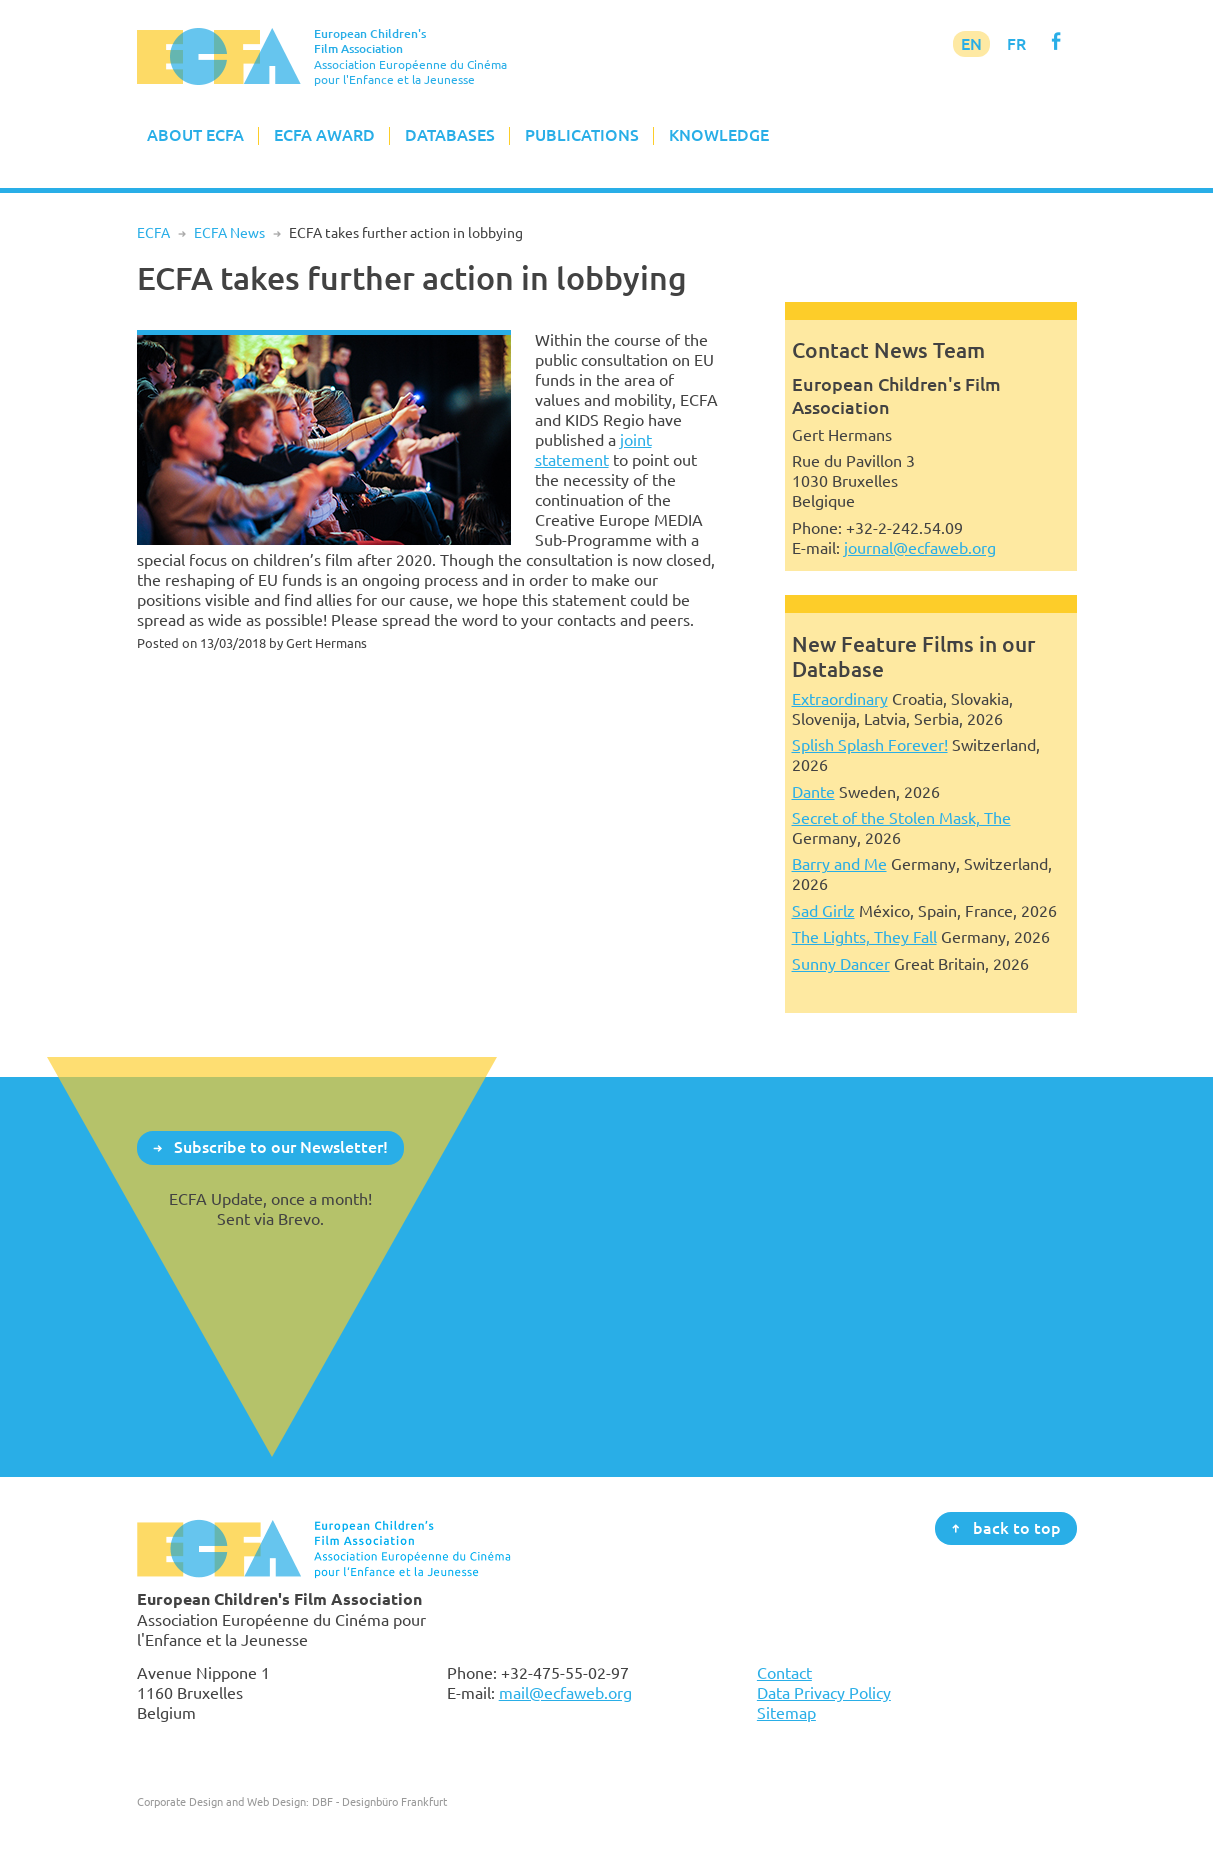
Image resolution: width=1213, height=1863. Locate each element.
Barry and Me (839, 864)
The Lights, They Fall (864, 937)
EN (971, 44)
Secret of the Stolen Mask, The (901, 818)
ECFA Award (324, 135)
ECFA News (229, 233)
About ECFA (195, 135)
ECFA (153, 233)
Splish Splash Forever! (870, 745)
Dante (813, 792)
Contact (784, 1673)
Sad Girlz (823, 911)
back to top (1017, 1527)
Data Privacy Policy (824, 1693)
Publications (582, 135)
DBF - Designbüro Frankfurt (379, 1801)
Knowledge (719, 135)
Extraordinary (840, 699)
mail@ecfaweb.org (565, 1693)
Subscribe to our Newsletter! (281, 1147)
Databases (450, 135)
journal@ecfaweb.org (920, 548)
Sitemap (786, 1713)
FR (1016, 44)
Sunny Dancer (841, 964)
